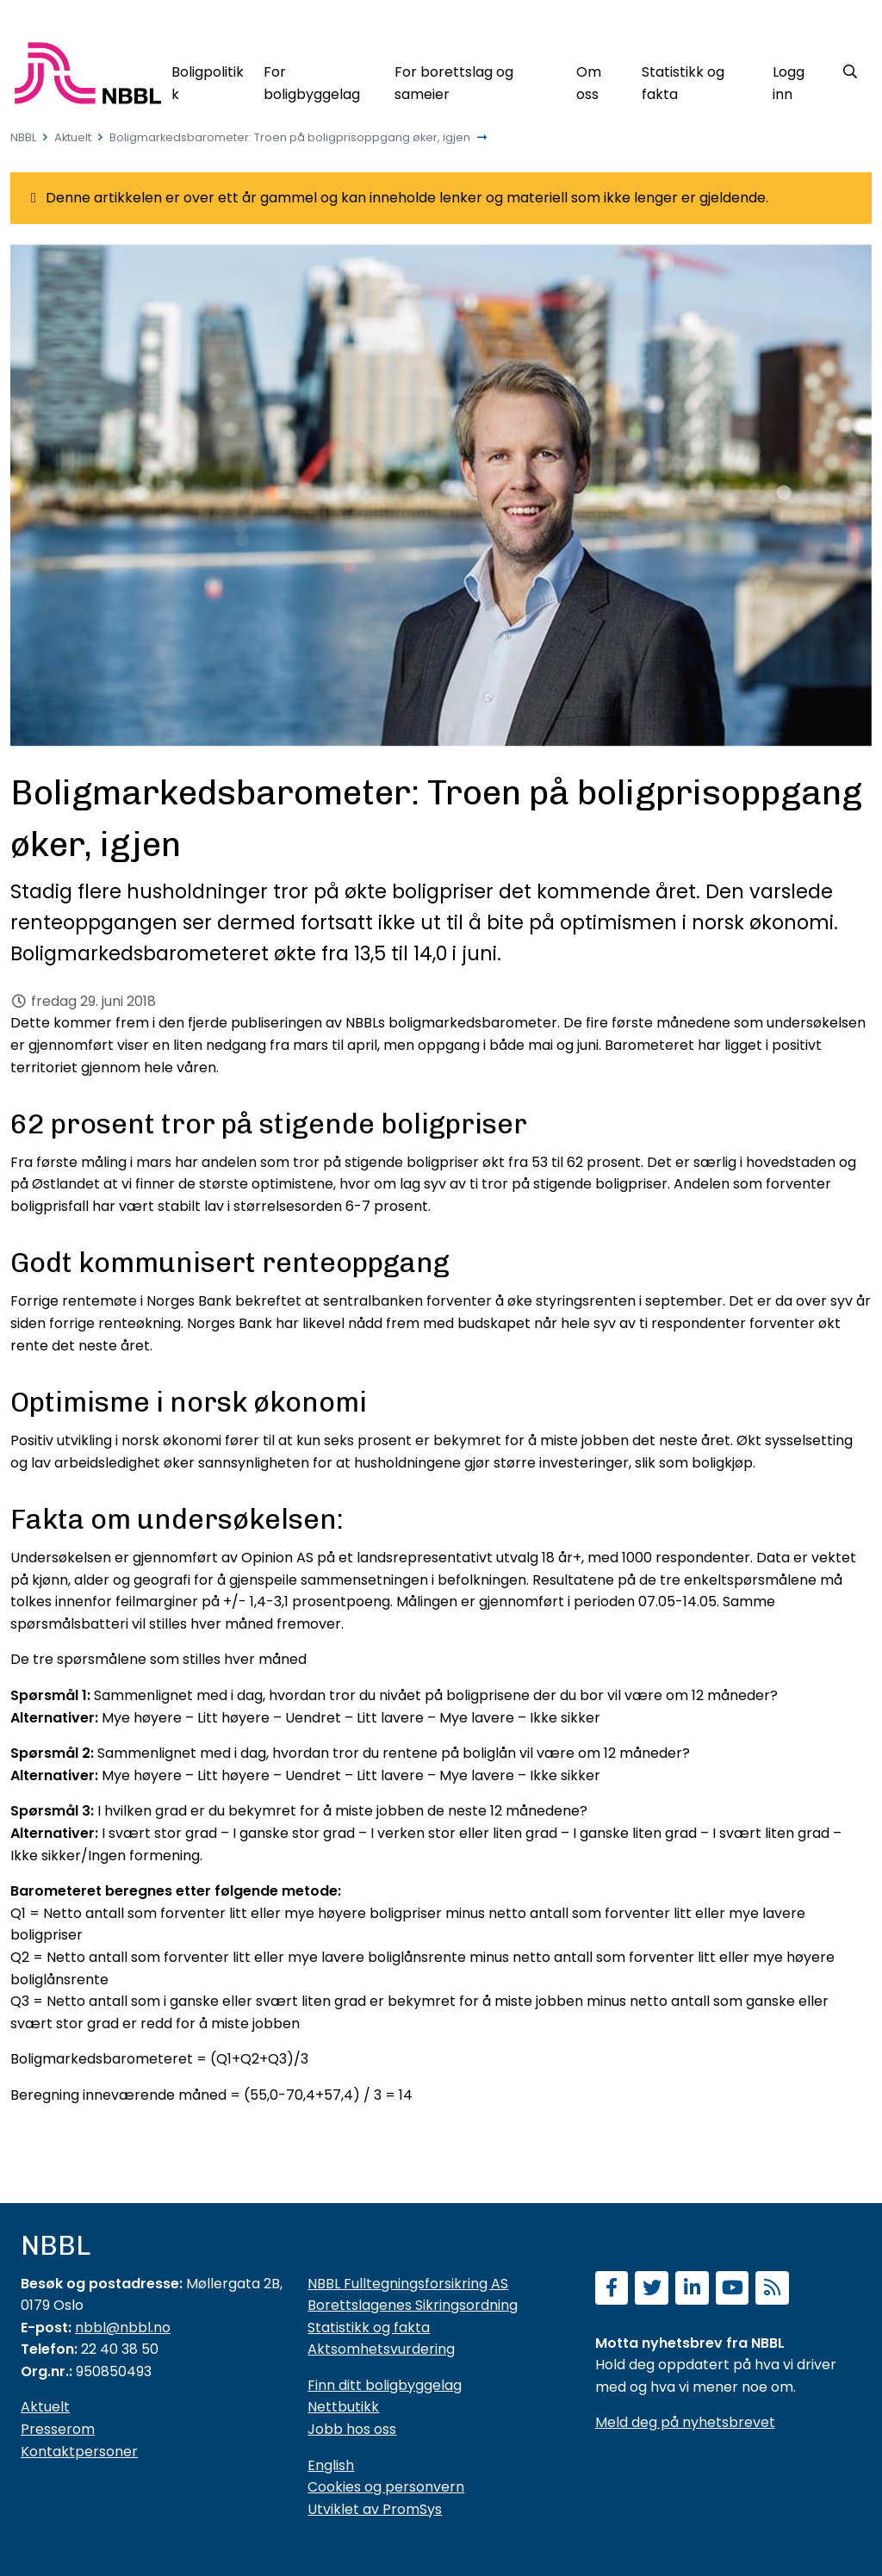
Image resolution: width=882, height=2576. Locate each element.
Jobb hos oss (351, 2429)
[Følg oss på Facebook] (612, 2290)
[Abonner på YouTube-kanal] (732, 2290)
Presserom (58, 2429)
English (330, 2465)
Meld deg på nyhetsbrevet (685, 2422)
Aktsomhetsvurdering (381, 2349)
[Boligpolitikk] (208, 79)
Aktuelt (72, 137)
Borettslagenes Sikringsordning (412, 2305)
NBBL (23, 137)
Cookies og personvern (385, 2487)
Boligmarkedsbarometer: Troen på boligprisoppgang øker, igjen (289, 137)
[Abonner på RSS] (772, 2290)
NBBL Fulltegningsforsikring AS (407, 2284)
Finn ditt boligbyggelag (384, 2385)
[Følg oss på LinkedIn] (692, 2290)
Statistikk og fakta (368, 2327)
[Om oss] (599, 79)
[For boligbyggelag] (319, 79)
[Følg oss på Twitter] (651, 2290)
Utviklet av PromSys (374, 2509)
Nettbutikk (343, 2407)
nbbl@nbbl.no (123, 2327)
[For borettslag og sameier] (476, 79)
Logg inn (788, 83)
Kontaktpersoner (79, 2451)
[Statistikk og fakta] (696, 79)
